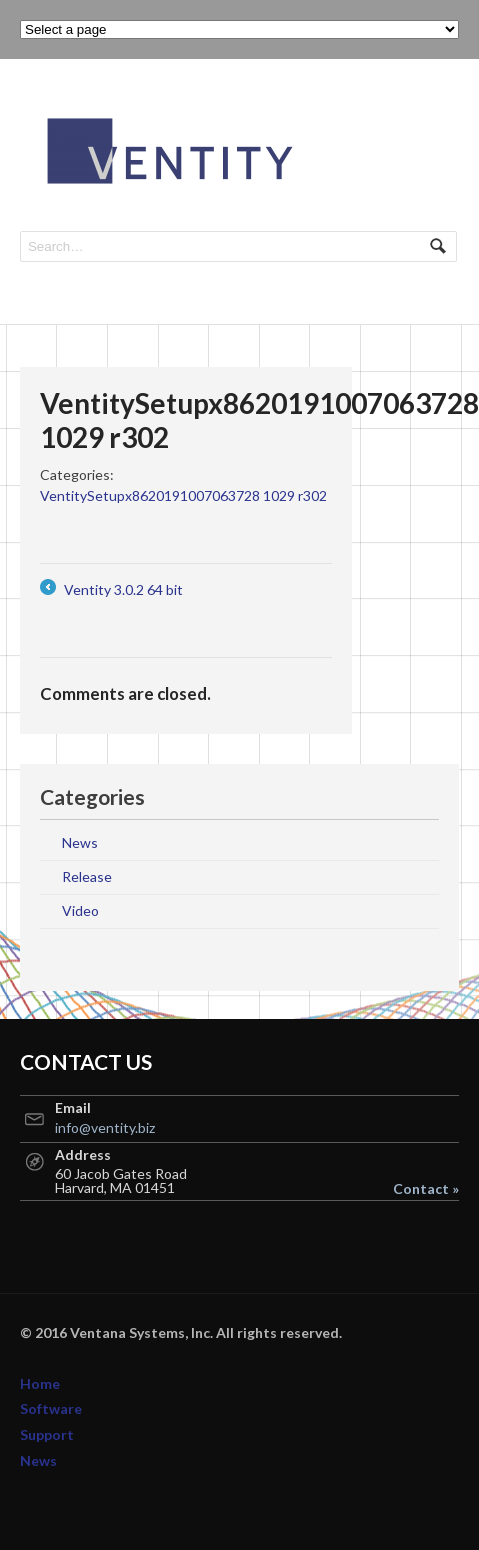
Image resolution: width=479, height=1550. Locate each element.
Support (47, 1434)
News (80, 842)
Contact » (426, 1189)
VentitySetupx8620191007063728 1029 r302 (183, 495)
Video (80, 910)
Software (51, 1408)
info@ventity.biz (105, 1127)
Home (40, 1383)
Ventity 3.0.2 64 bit (111, 589)
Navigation (436, 117)
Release (87, 876)
